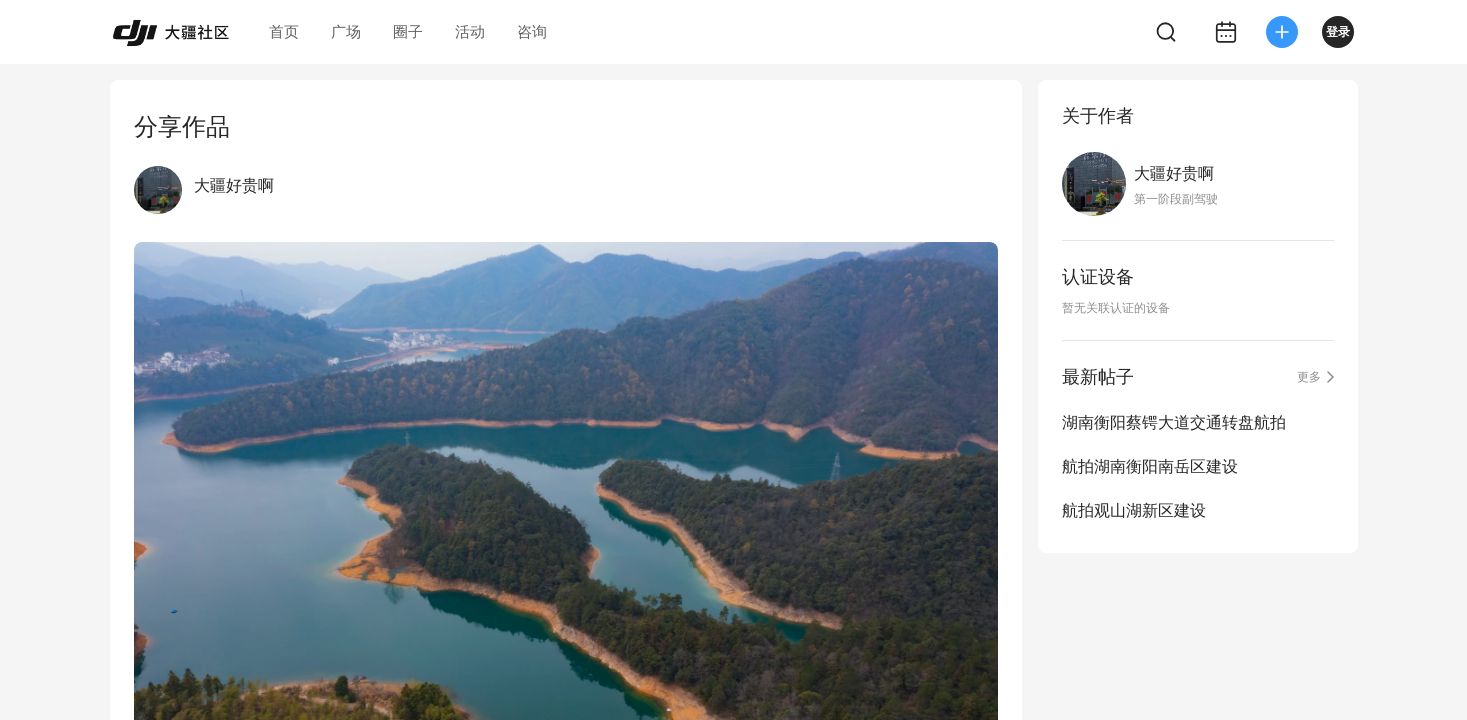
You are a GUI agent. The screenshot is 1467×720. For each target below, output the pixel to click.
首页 (284, 31)
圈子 (408, 31)
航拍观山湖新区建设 (1134, 510)
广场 (346, 31)
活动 (470, 31)
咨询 (532, 31)
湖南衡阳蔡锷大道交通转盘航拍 (1174, 422)
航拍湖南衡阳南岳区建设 (1150, 466)
